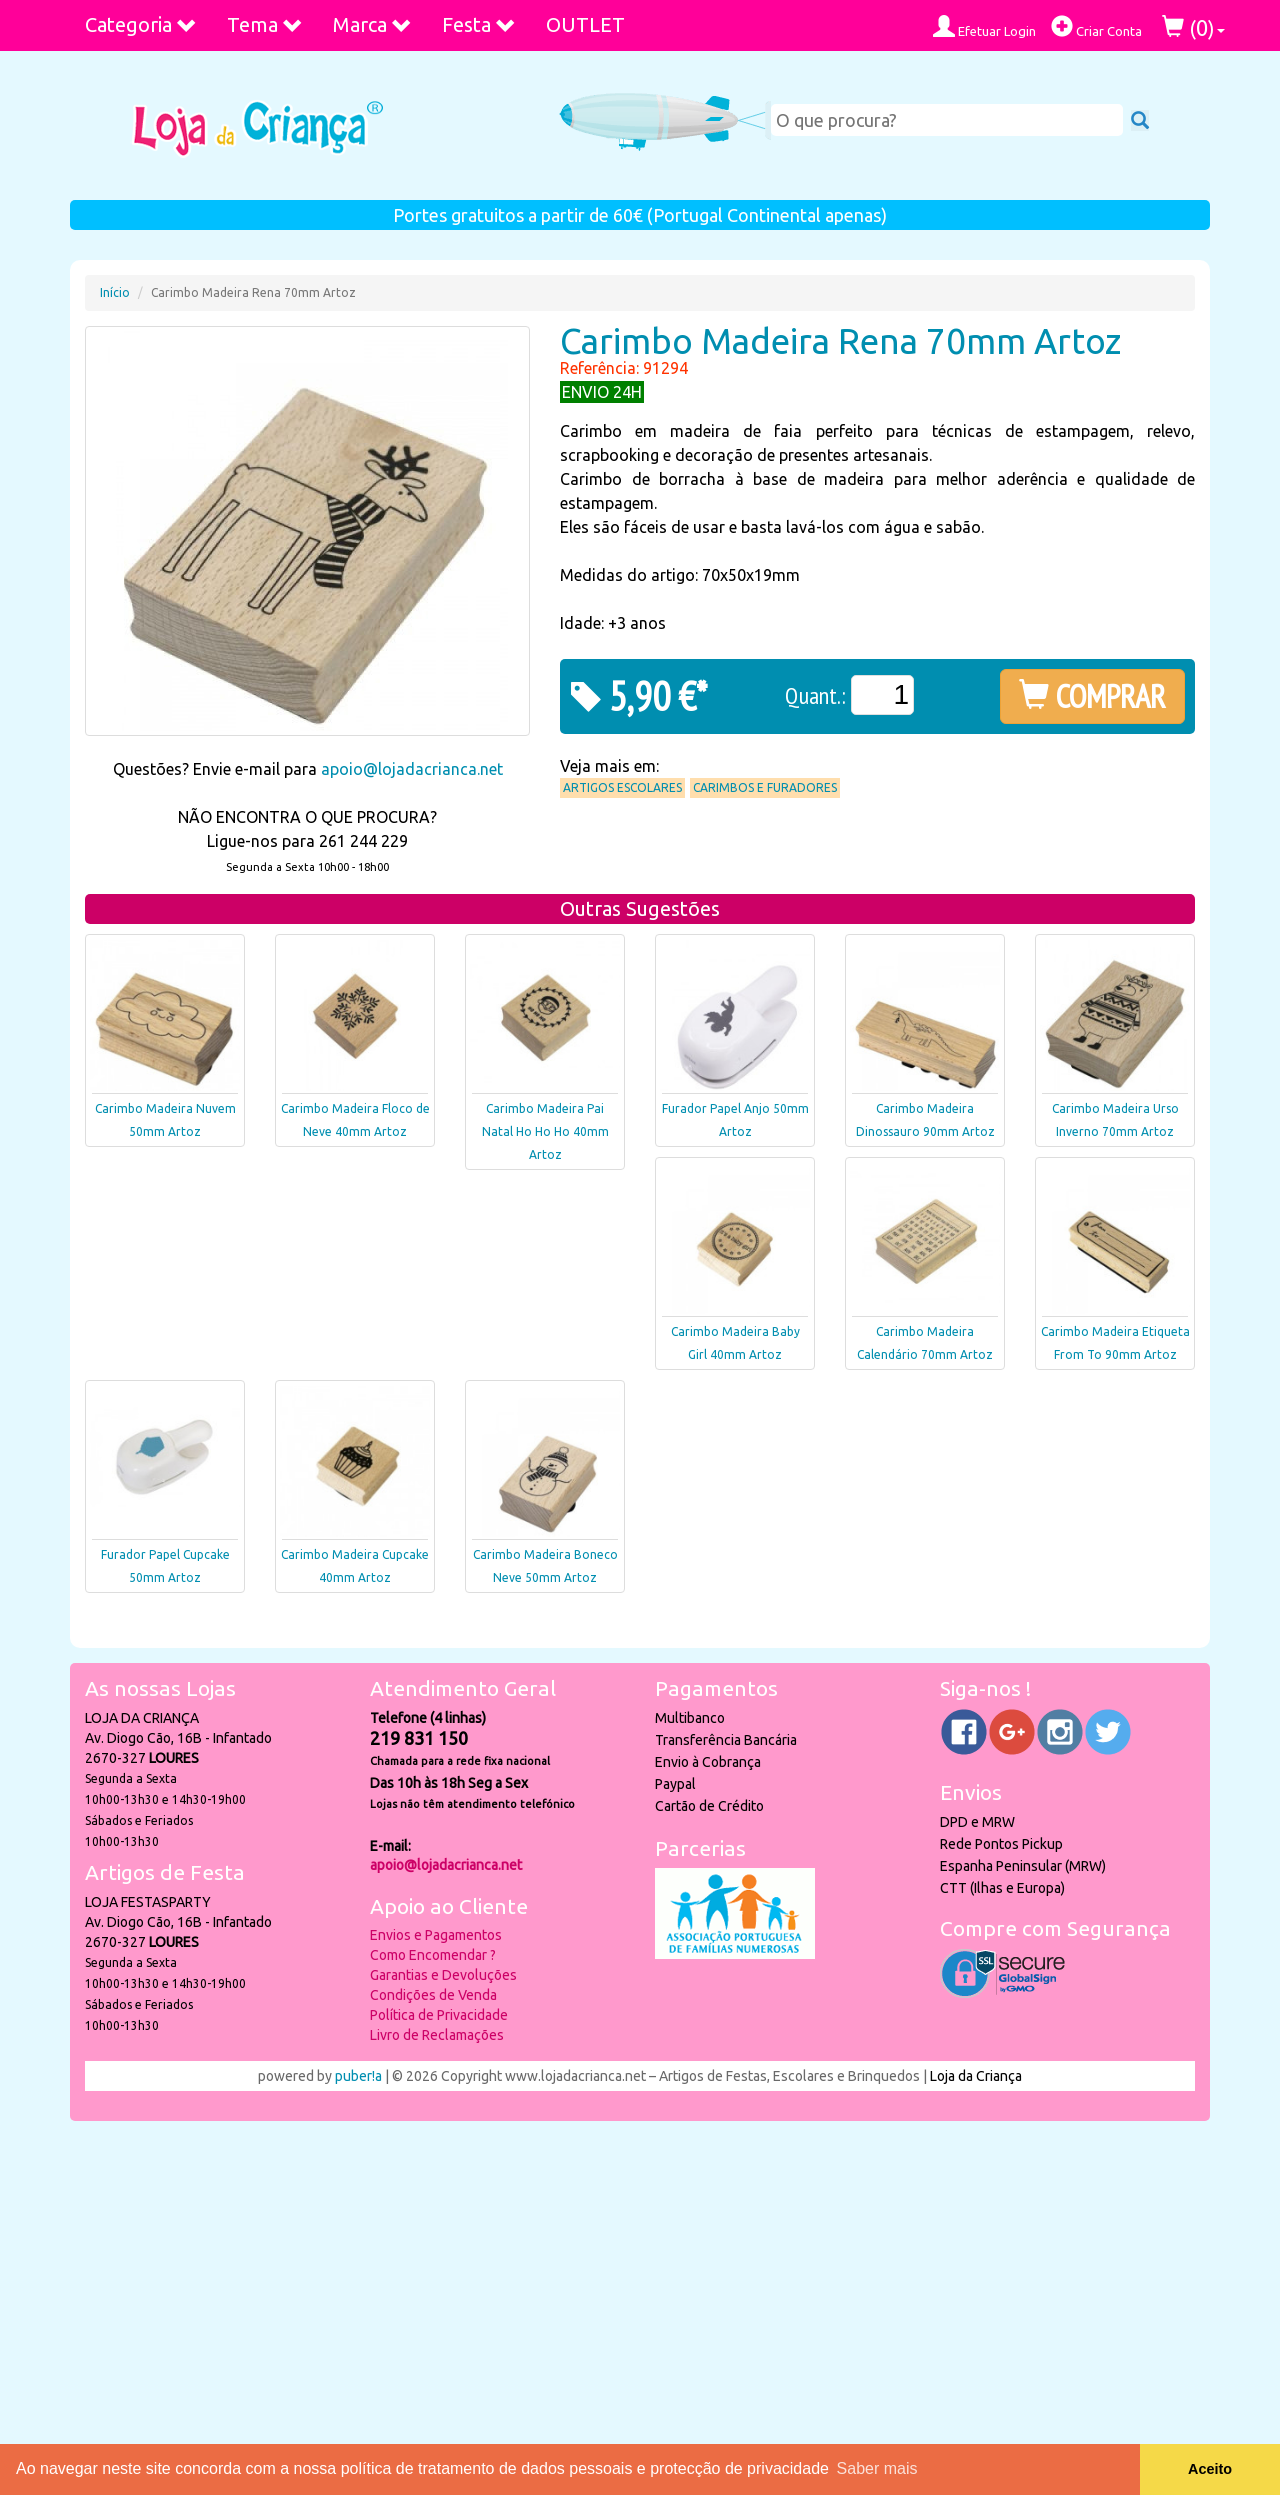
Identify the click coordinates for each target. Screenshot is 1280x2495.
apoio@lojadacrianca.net (412, 769)
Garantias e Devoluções (443, 1975)
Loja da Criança (976, 2076)
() (1193, 27)
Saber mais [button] (877, 2468)
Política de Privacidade (439, 2015)
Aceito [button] (1210, 2469)
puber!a (358, 2076)
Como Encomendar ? (433, 1955)
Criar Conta (1096, 26)
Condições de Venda (433, 1995)
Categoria (141, 24)
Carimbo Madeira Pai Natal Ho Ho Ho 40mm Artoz (545, 1131)
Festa (479, 24)
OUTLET (585, 24)
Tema (265, 24)
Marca (372, 24)
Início (115, 292)
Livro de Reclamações (437, 2035)
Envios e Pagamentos (436, 1935)
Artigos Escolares (622, 787)
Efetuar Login (984, 26)
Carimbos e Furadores (765, 787)
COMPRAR (1092, 696)
